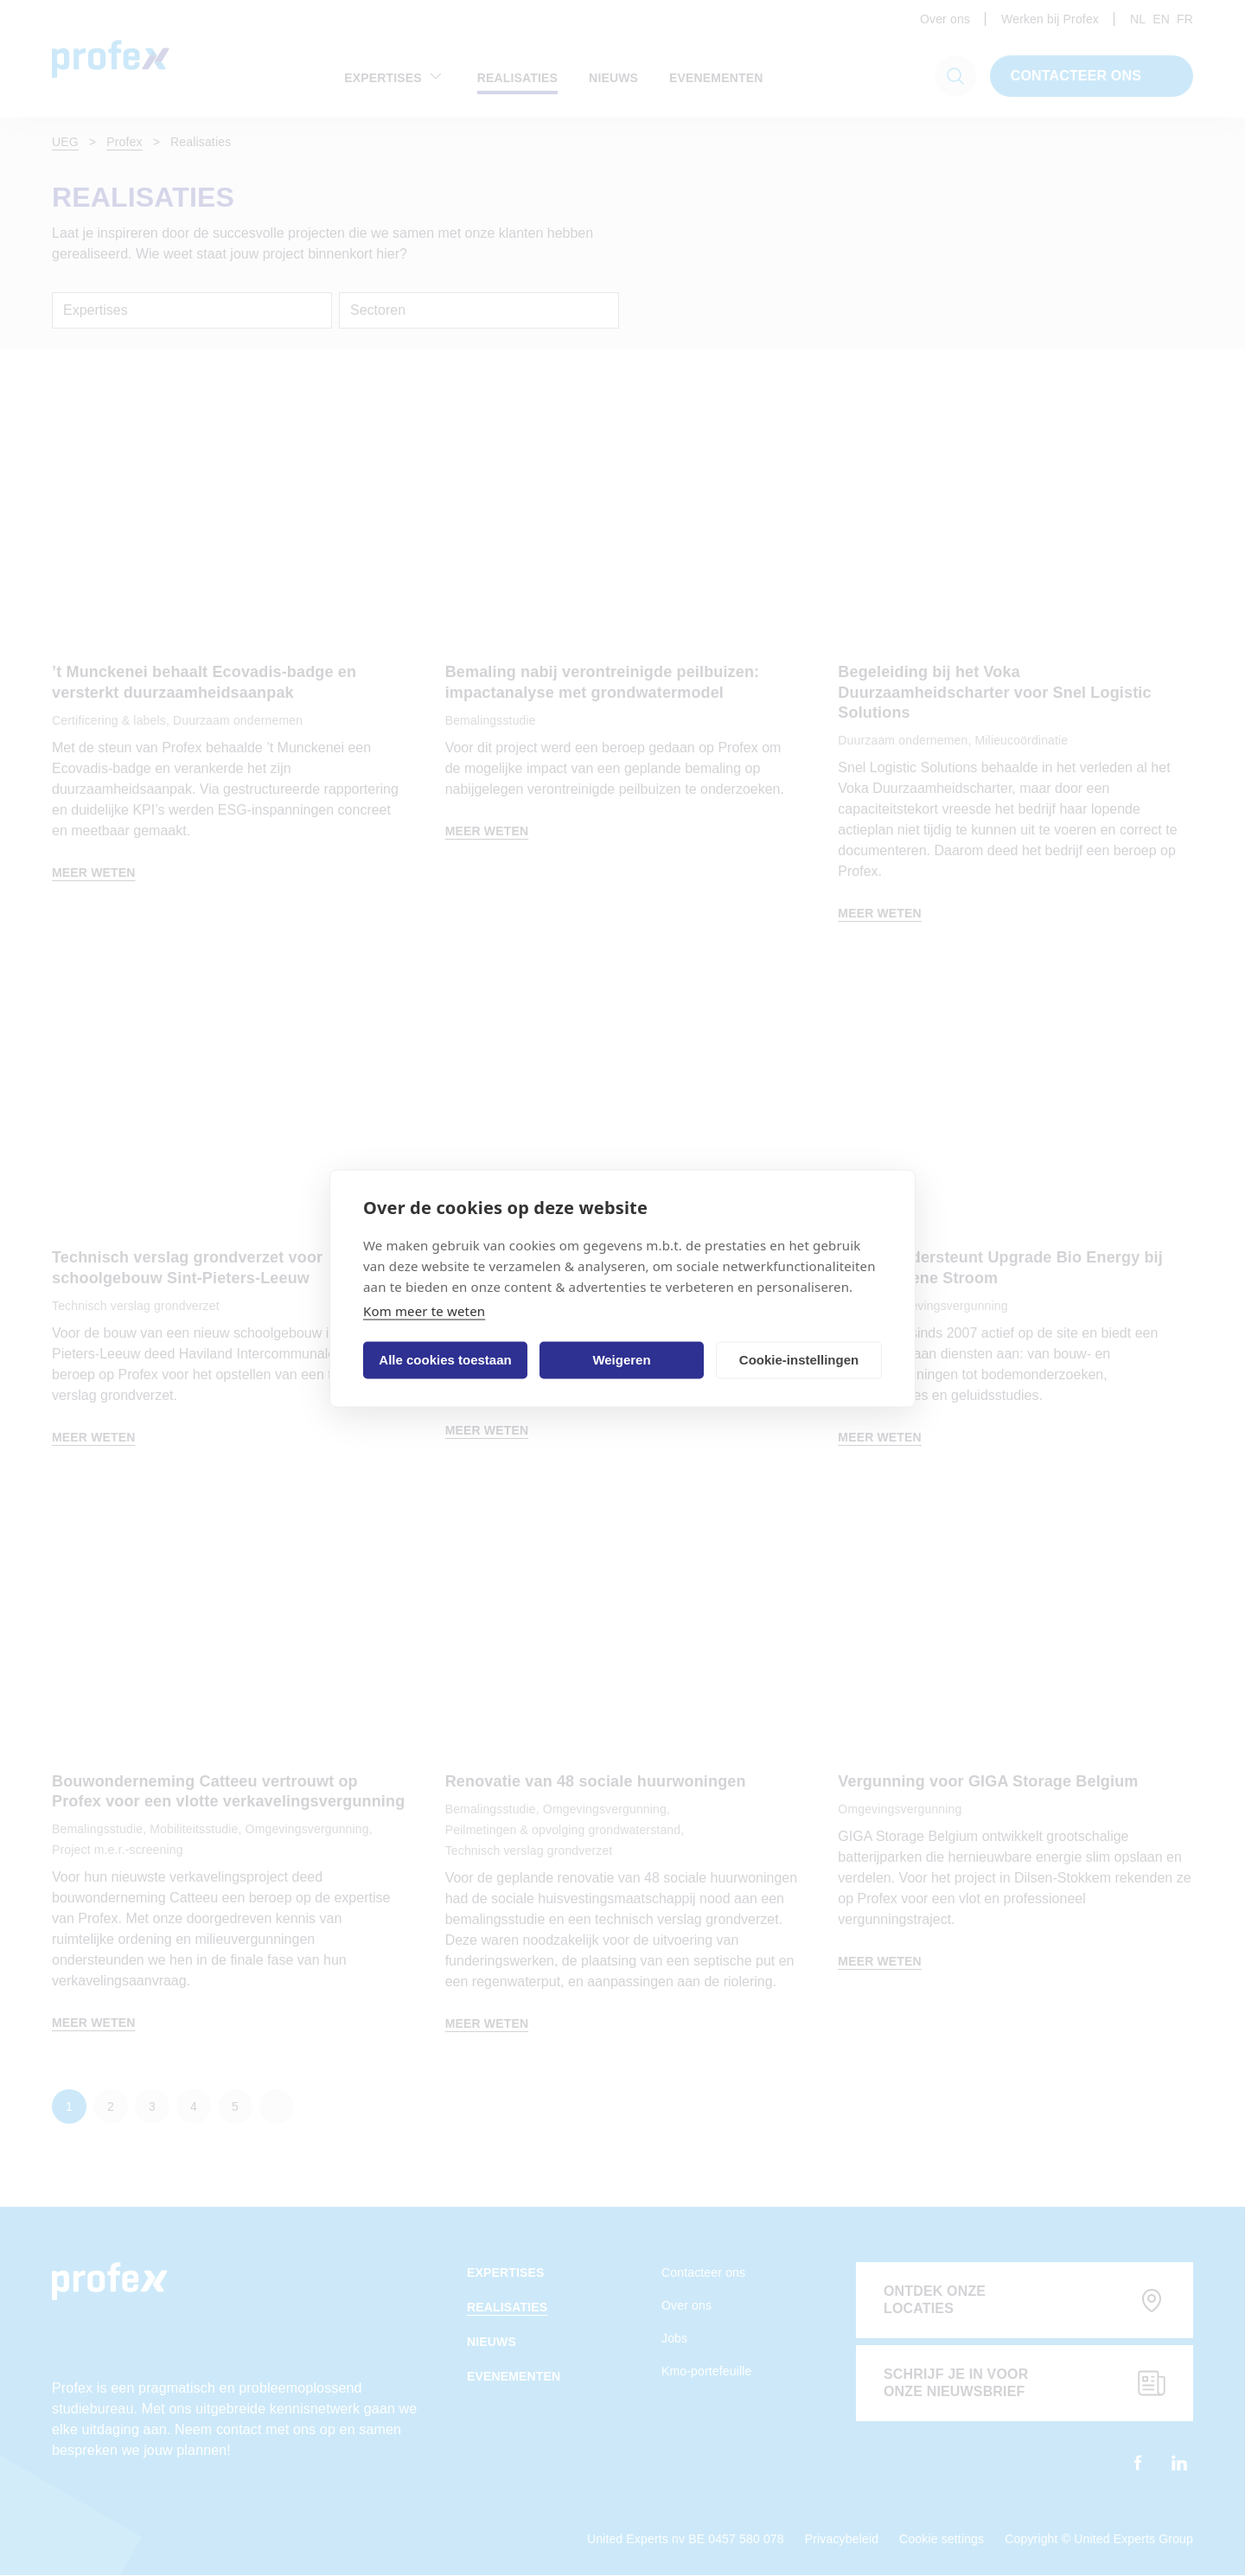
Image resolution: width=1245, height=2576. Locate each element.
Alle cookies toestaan (445, 1359)
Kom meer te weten (424, 1310)
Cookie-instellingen (799, 1359)
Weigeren (621, 1359)
